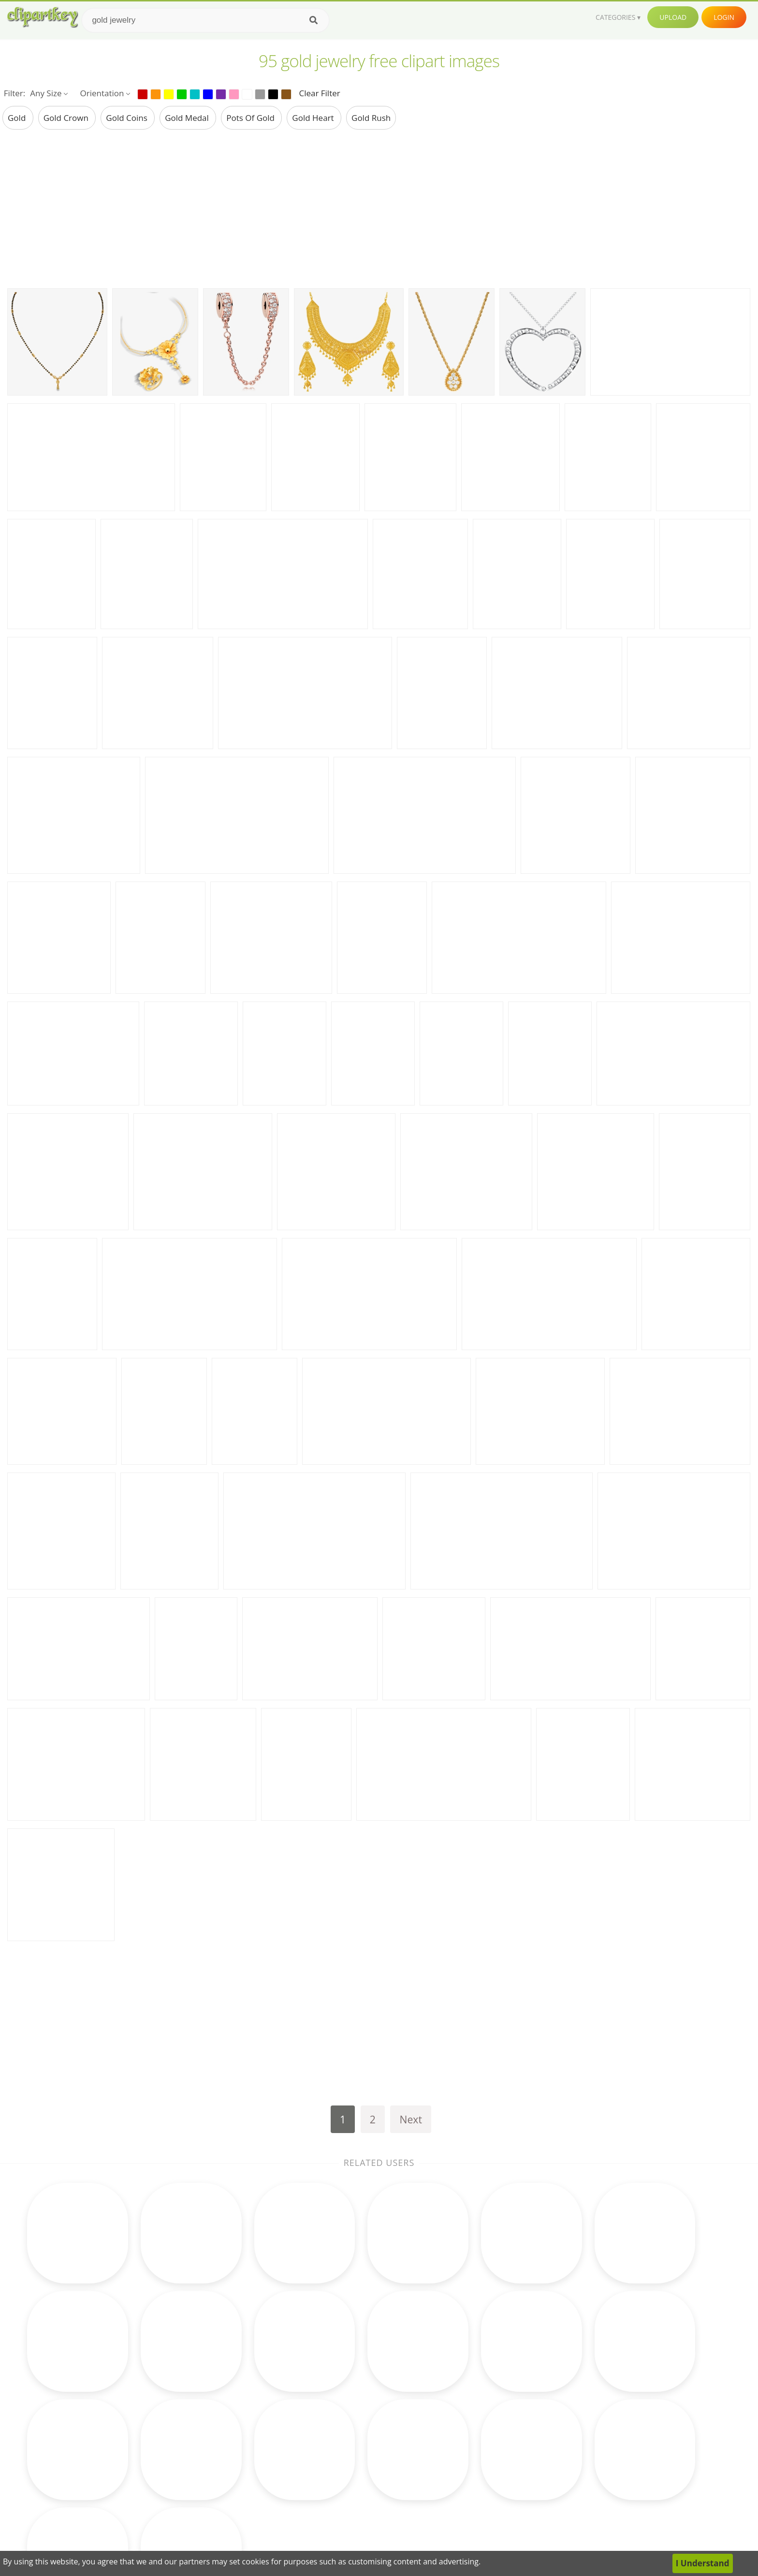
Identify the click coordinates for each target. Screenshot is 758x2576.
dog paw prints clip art (123, 2458)
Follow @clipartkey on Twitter (615, 2517)
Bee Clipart (340, 2458)
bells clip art (103, 2487)
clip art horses (107, 2443)
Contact (573, 2413)
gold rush (371, 117)
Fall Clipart (339, 2413)
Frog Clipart (221, 2428)
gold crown (67, 117)
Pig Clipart (458, 2487)
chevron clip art (110, 2428)
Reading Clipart (468, 2413)
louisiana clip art (112, 2413)
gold (18, 117)
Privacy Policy (584, 2458)
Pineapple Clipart (471, 2443)
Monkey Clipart (468, 2458)
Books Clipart (224, 2413)
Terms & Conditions (596, 2428)
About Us (576, 2399)
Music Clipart (224, 2473)
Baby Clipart (222, 2502)
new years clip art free (124, 2399)
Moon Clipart (344, 2399)
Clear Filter (319, 93)
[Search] (313, 20)
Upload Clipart (586, 2473)
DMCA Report (585, 2443)
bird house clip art (115, 2473)
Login (724, 17)
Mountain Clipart (471, 2502)
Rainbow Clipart (349, 2502)
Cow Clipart (461, 2399)
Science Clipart (227, 2487)
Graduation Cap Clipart (363, 2473)
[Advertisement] (379, 208)
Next (410, 2119)
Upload (672, 17)
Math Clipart (223, 2399)
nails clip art (103, 2502)
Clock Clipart (343, 2428)
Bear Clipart (341, 2487)
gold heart (314, 117)
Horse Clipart (344, 2443)
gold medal (188, 117)
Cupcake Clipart (229, 2443)
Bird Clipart (460, 2428)
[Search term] (205, 20)
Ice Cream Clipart (472, 2473)
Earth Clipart (223, 2458)
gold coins (127, 117)
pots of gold (251, 117)
